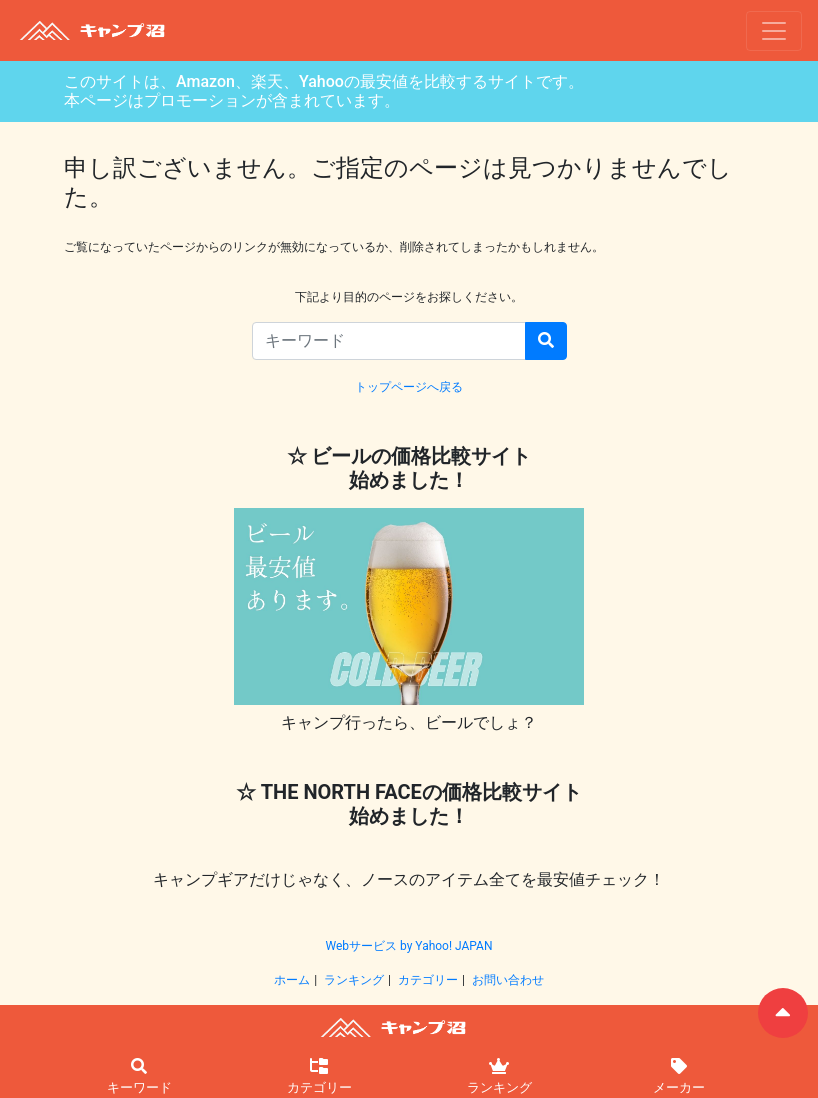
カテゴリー (428, 980)
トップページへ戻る (409, 387)
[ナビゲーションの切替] (774, 31)
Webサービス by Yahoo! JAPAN (408, 946)
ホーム (292, 980)
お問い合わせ (508, 980)
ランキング (354, 980)
